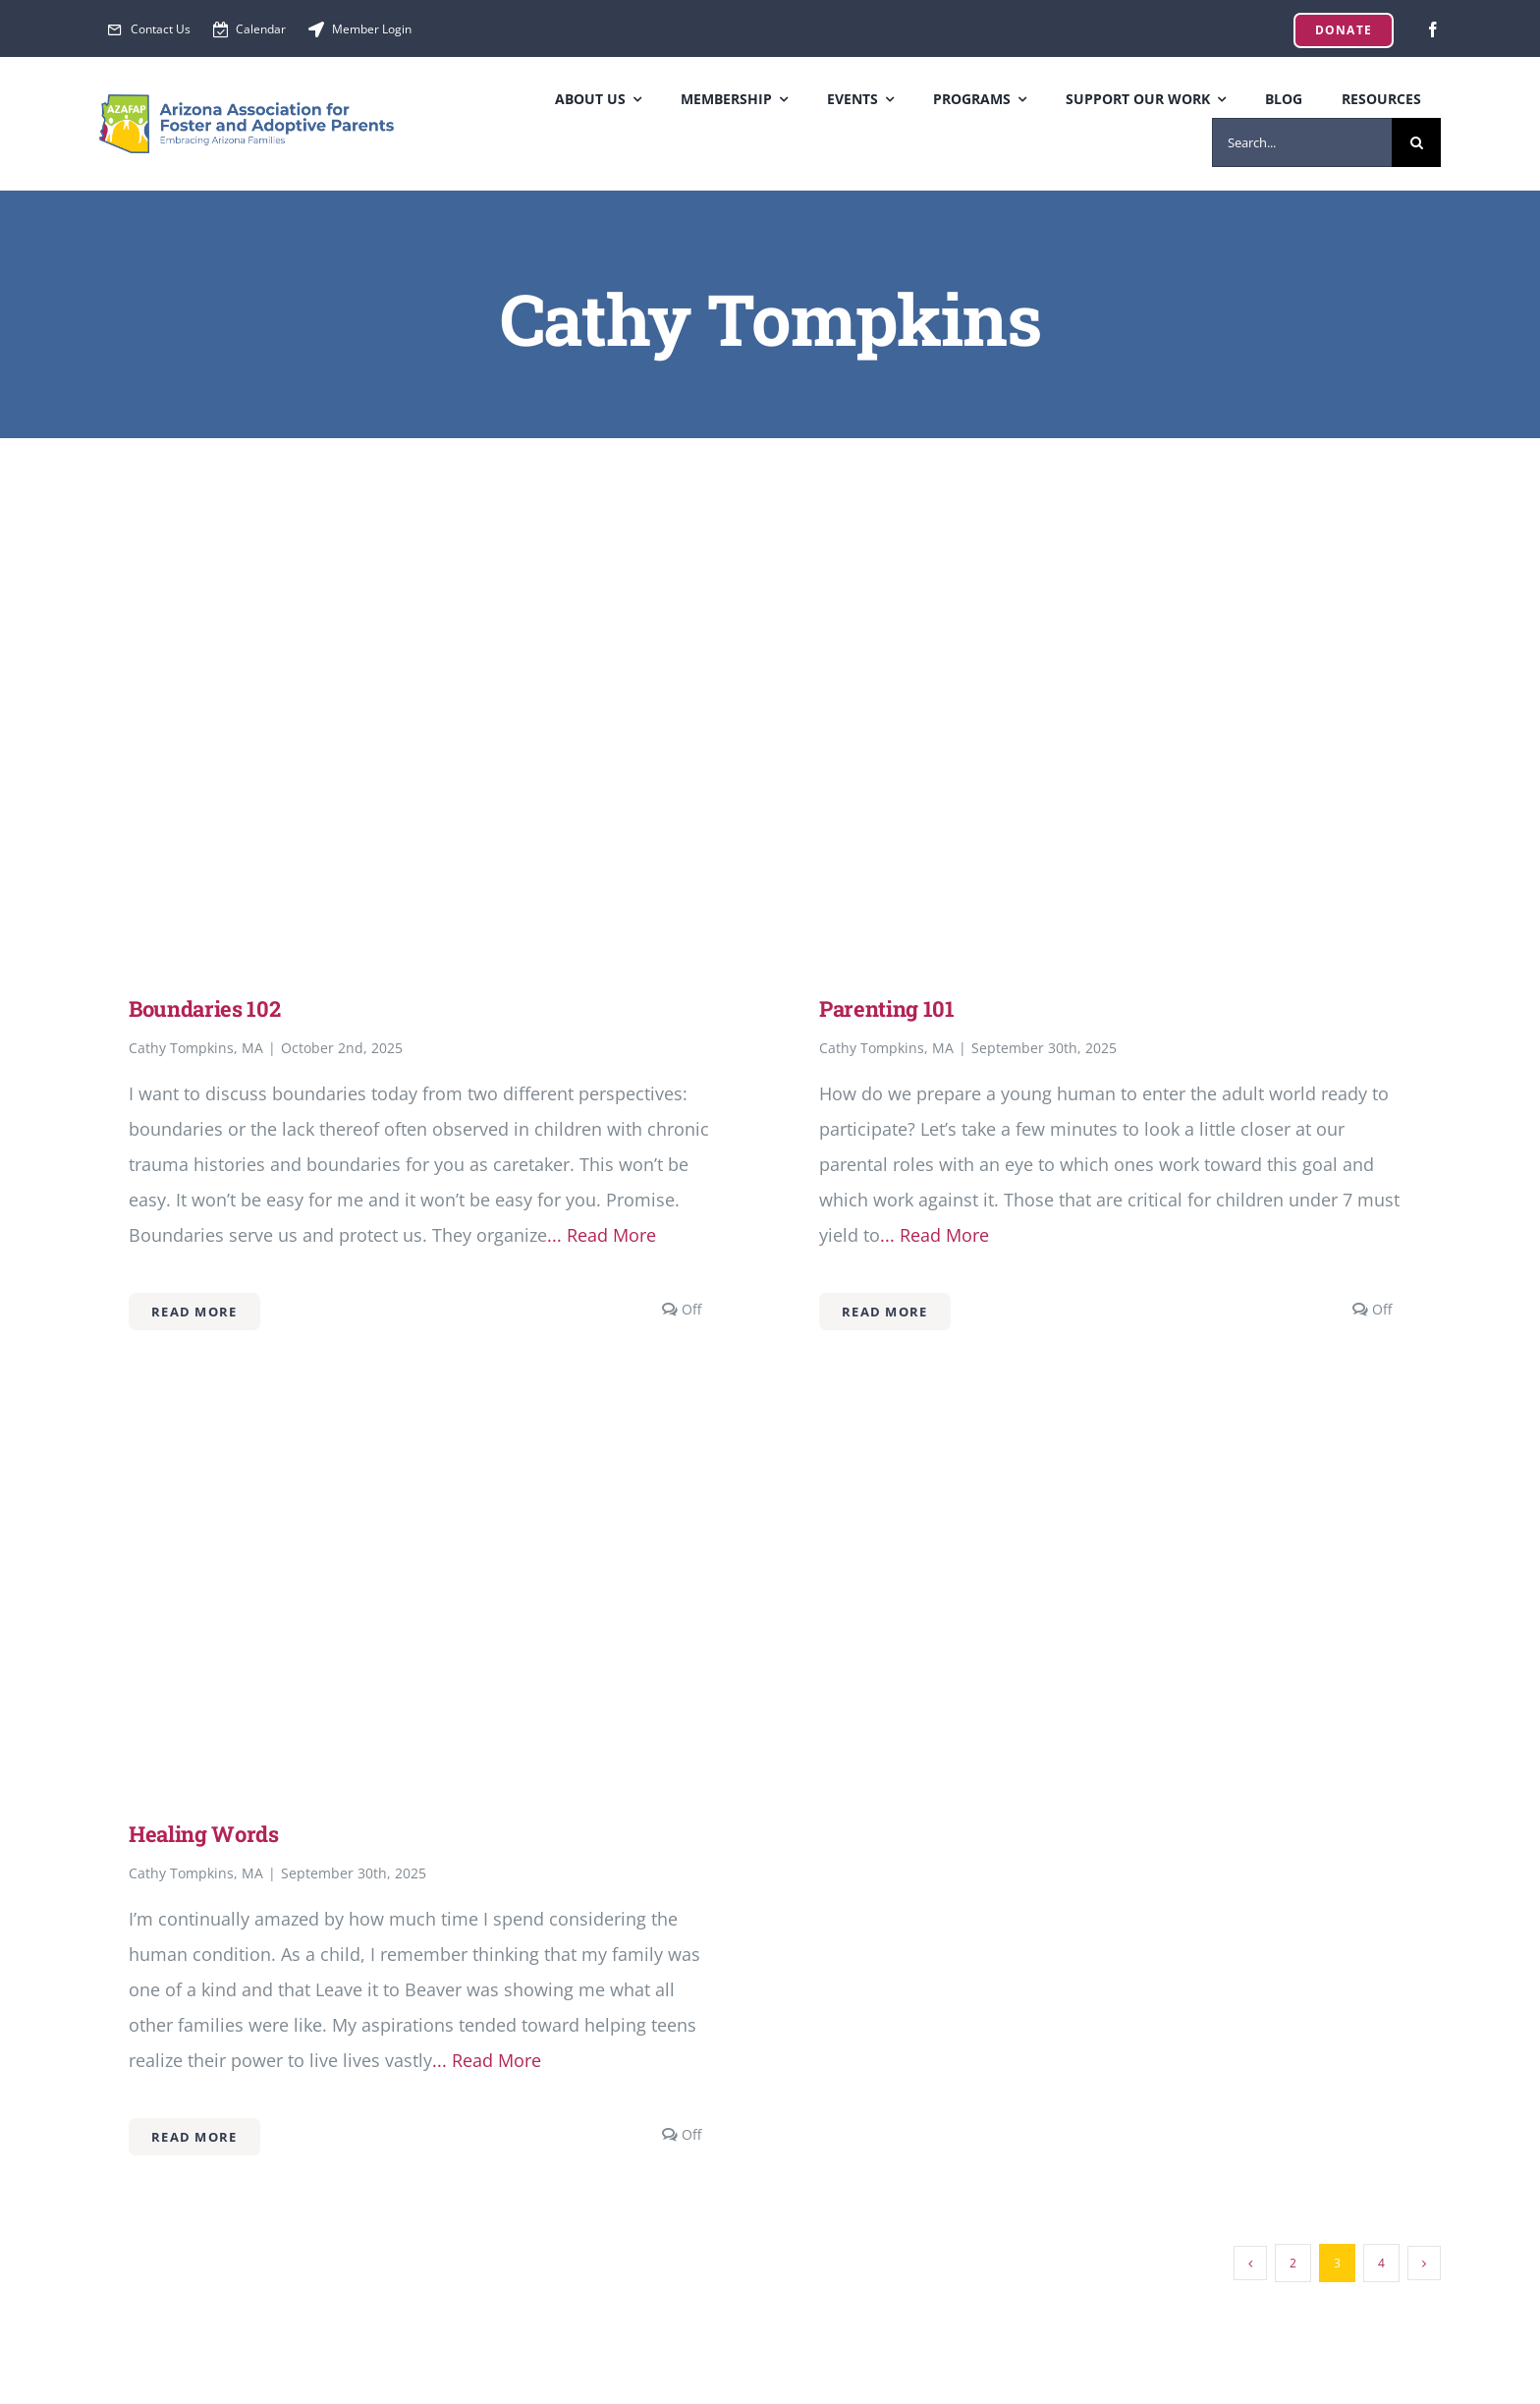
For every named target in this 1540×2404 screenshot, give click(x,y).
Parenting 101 (887, 1008)
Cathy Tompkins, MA (196, 1047)
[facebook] (1433, 29)
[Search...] (1302, 142)
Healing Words (204, 1833)
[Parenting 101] (1115, 591)
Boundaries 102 (204, 1008)
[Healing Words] (424, 1416)
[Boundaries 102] (424, 591)
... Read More (601, 1235)
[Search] (1416, 142)
